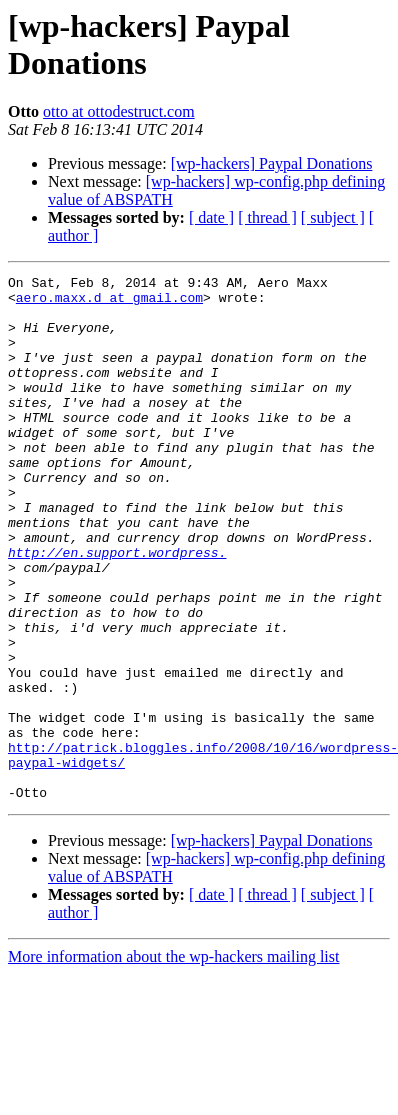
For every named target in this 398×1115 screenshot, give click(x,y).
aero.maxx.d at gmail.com (109, 303)
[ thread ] (267, 217)
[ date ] (211, 217)
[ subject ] (333, 217)
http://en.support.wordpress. (117, 609)
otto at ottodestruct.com (119, 111)
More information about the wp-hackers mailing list (173, 1061)
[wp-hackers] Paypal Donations (272, 163)
